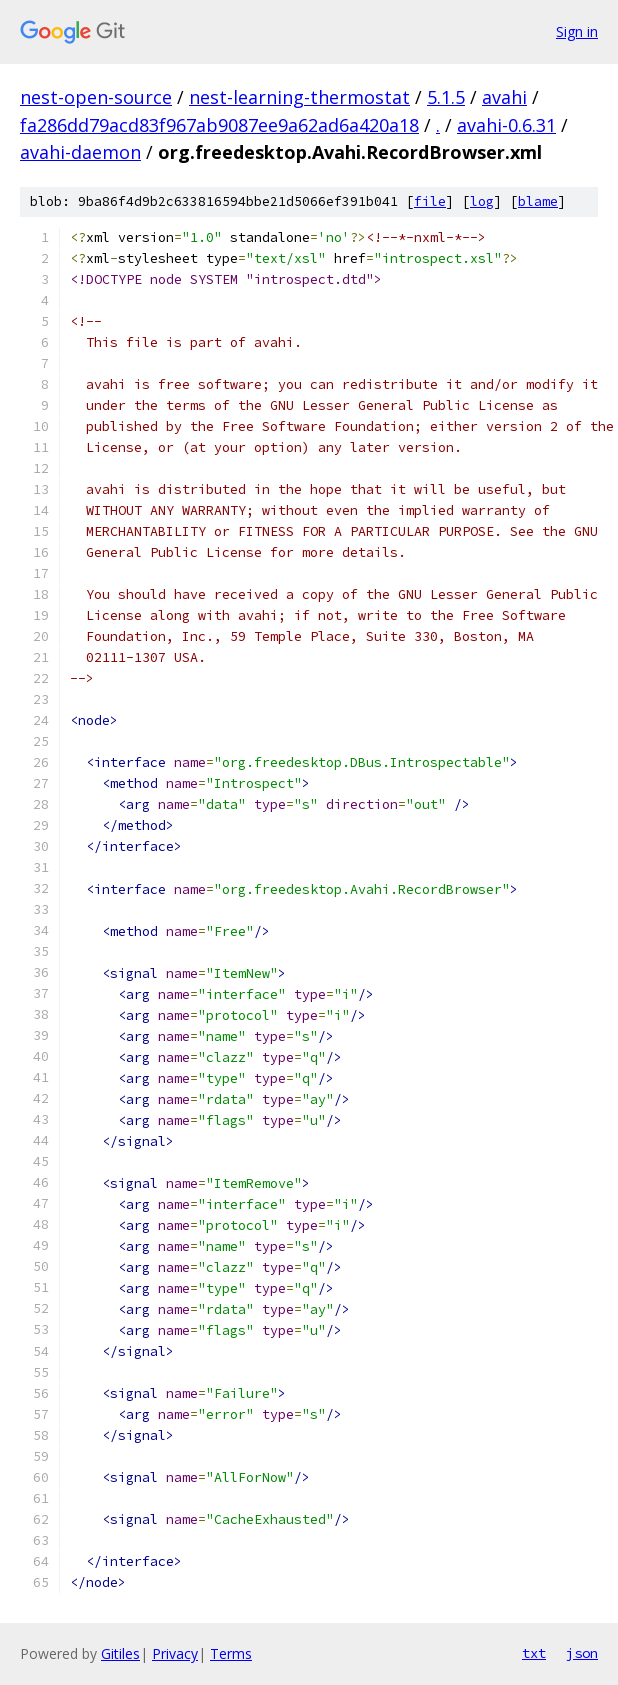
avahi (504, 97)
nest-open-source (96, 97)
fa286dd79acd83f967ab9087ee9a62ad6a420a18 (219, 125)
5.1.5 (446, 97)
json (582, 1653)
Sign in (577, 31)
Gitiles (120, 1653)
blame (538, 201)
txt (534, 1653)
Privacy (175, 1653)
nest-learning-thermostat (299, 97)
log (482, 201)
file (430, 201)
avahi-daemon (80, 152)
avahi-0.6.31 (506, 125)
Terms (231, 1653)
